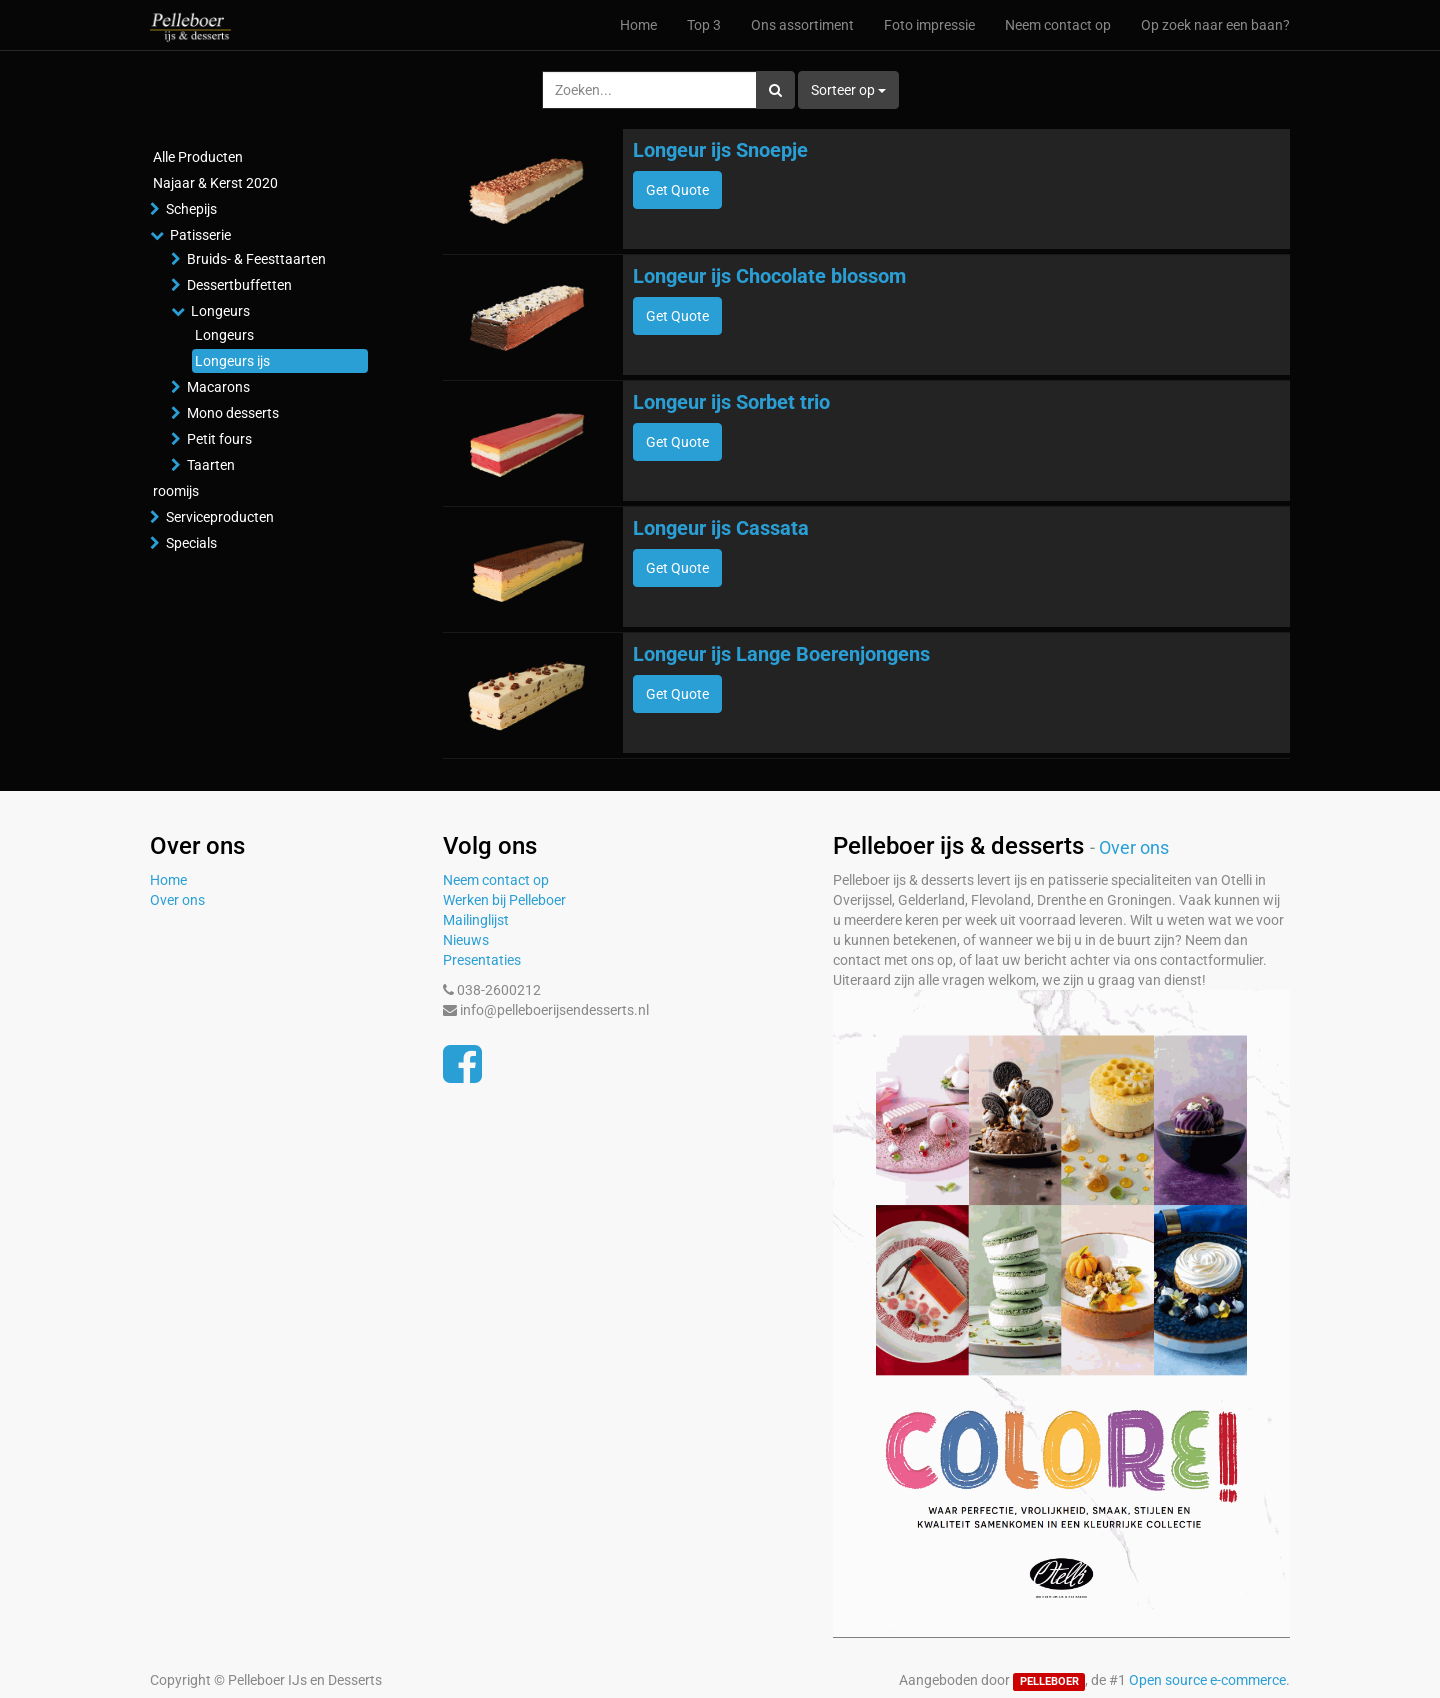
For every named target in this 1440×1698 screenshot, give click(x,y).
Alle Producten (198, 157)
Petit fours (219, 439)
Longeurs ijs (232, 361)
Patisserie (200, 235)
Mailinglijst (476, 920)
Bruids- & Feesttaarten (256, 259)
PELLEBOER (1049, 1681)
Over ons (177, 900)
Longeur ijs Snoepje (720, 150)
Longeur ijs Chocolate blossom (769, 276)
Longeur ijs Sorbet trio (731, 402)
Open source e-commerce (1207, 1680)
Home (168, 880)
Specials (191, 543)
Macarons (218, 387)
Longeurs (220, 311)
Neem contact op (496, 880)
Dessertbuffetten (239, 285)
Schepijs (191, 209)
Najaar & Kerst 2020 (215, 183)
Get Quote (677, 190)
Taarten (211, 465)
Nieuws (466, 940)
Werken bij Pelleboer (504, 900)
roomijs (176, 491)
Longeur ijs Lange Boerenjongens (781, 654)
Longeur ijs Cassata (721, 528)
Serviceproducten (220, 517)
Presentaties (482, 960)
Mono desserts (233, 413)
